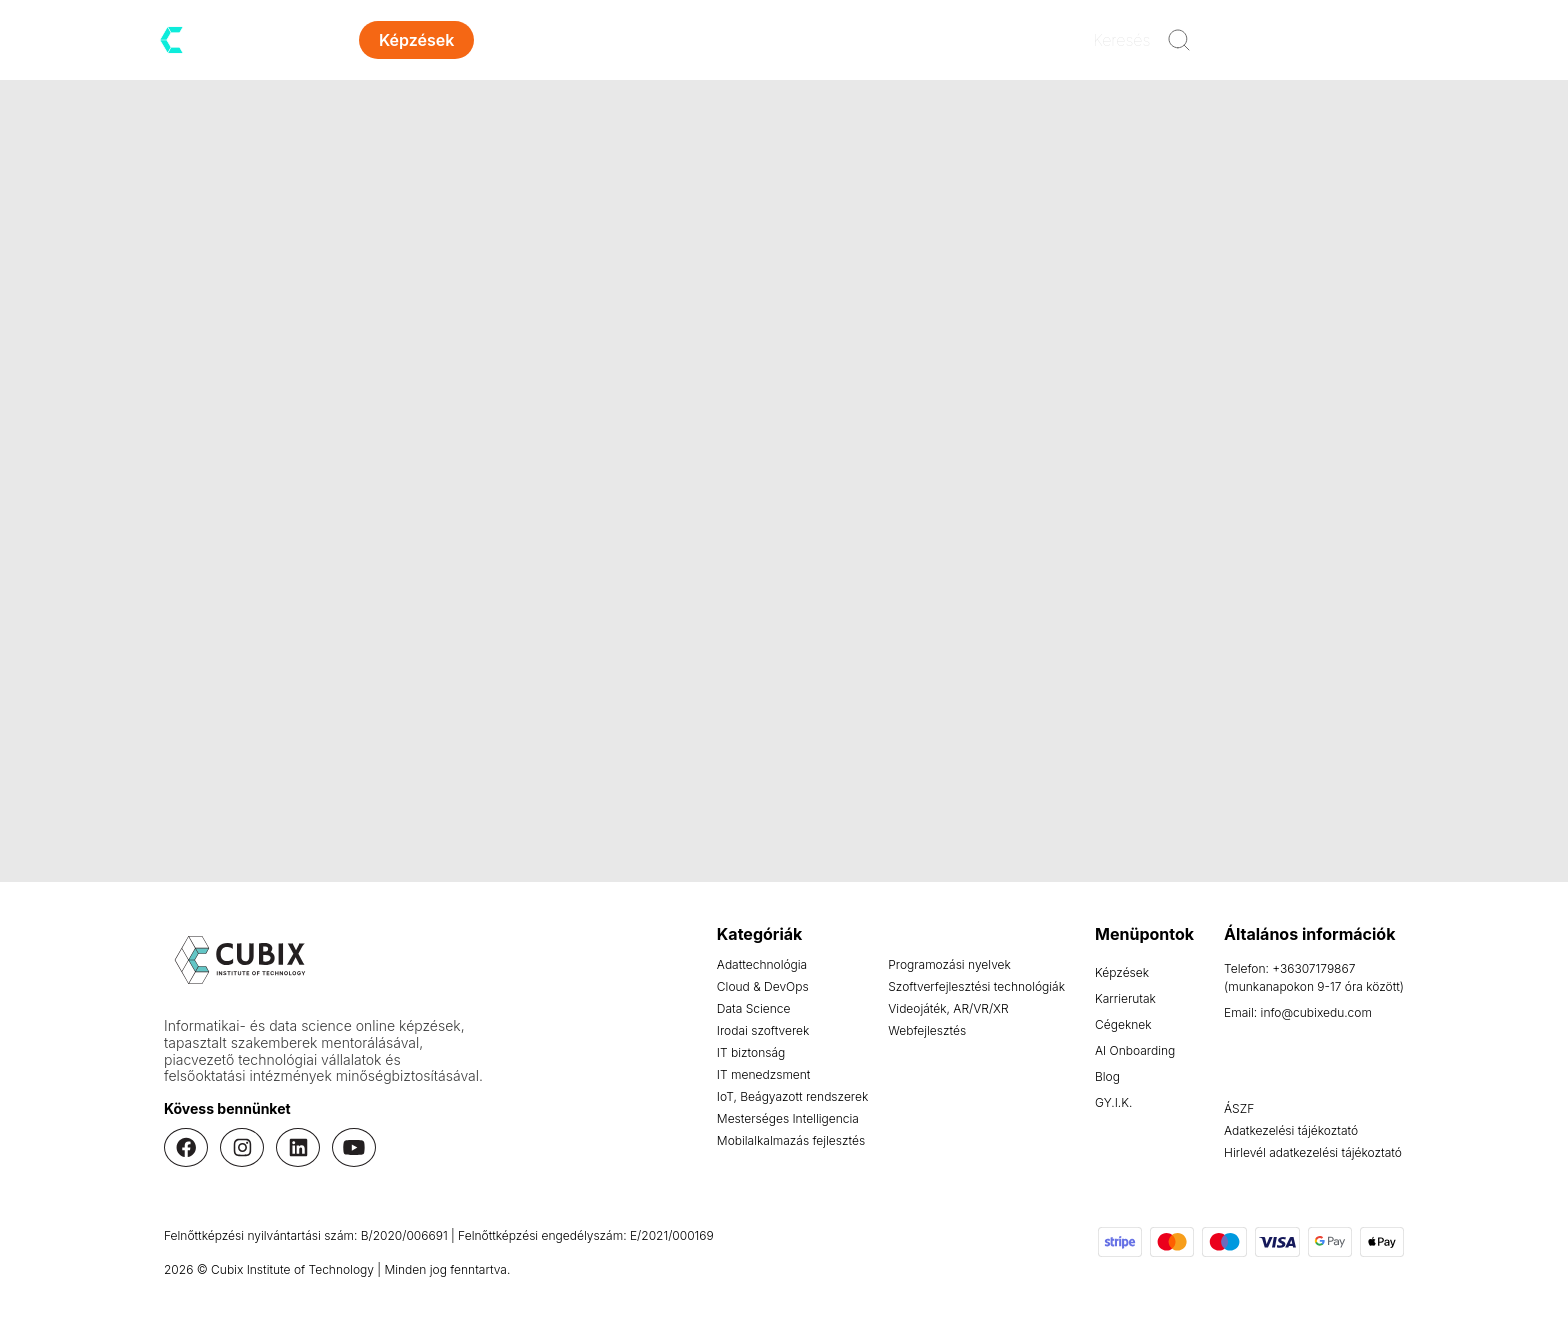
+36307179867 (1313, 968)
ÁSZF (1239, 1108)
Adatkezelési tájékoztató (1291, 1130)
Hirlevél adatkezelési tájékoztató (1313, 1152)
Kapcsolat (882, 40)
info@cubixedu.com (1316, 1012)
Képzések (1122, 972)
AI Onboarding (1135, 1050)
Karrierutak (557, 40)
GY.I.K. (1113, 1102)
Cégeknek (1123, 1024)
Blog (787, 40)
